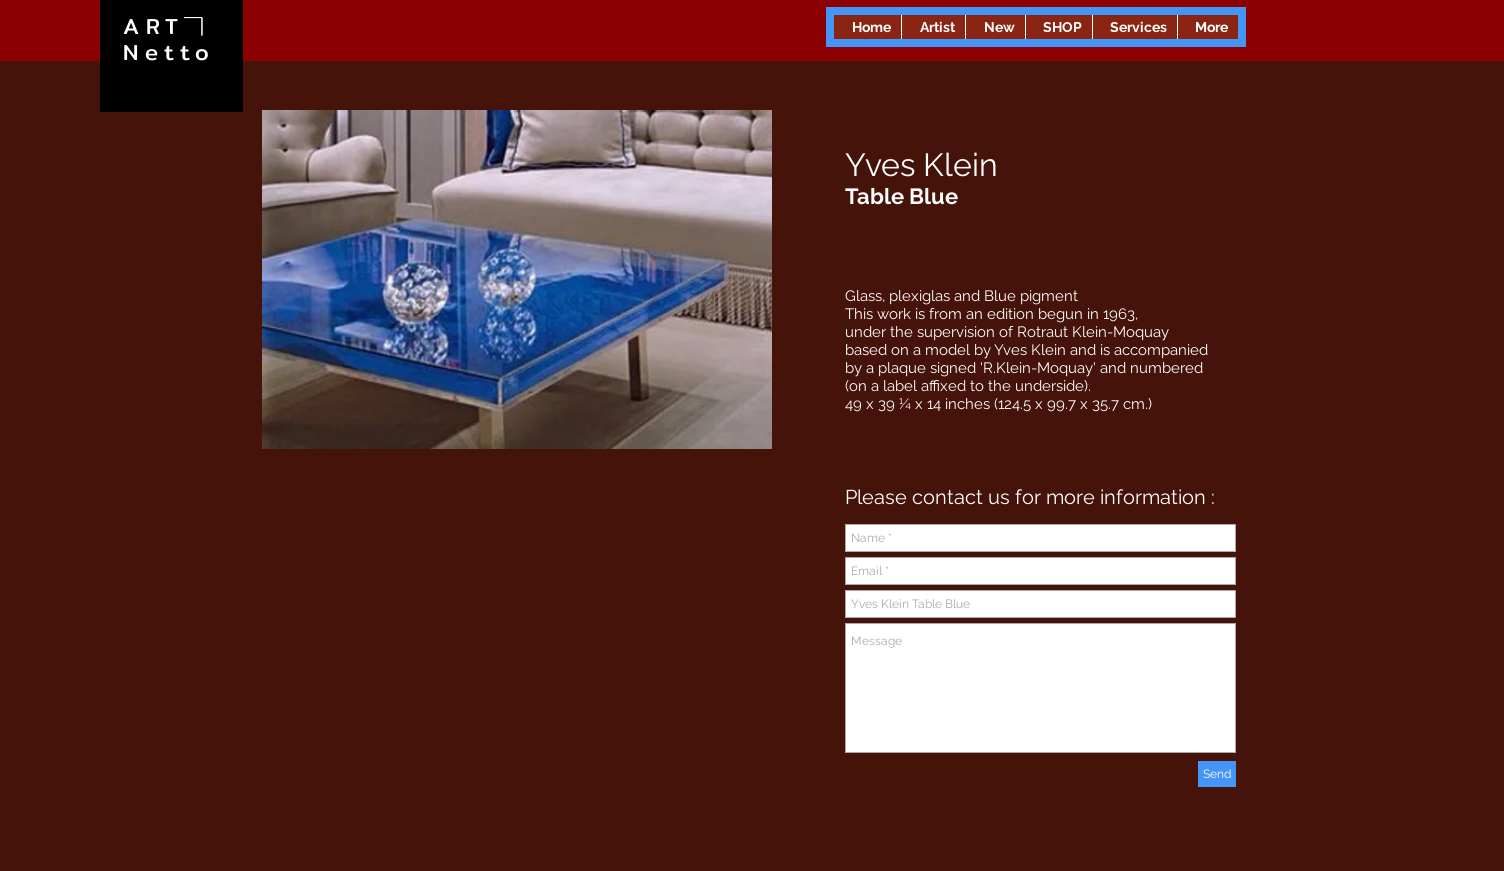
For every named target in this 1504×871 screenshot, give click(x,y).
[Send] (1217, 774)
